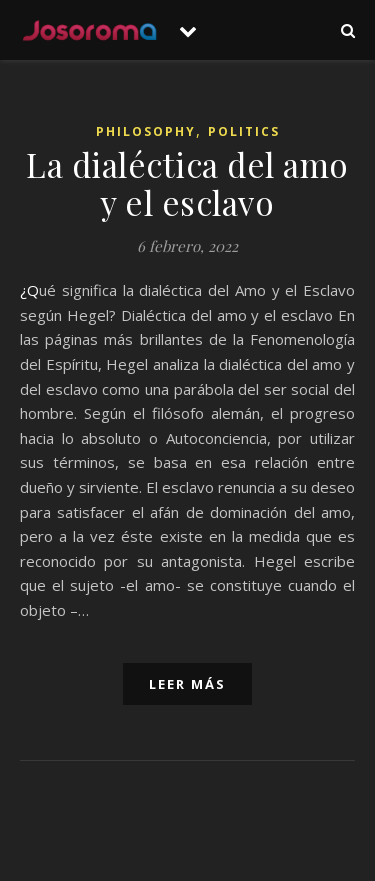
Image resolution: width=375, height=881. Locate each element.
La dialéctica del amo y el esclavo (187, 183)
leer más (187, 684)
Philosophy (146, 131)
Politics (244, 131)
